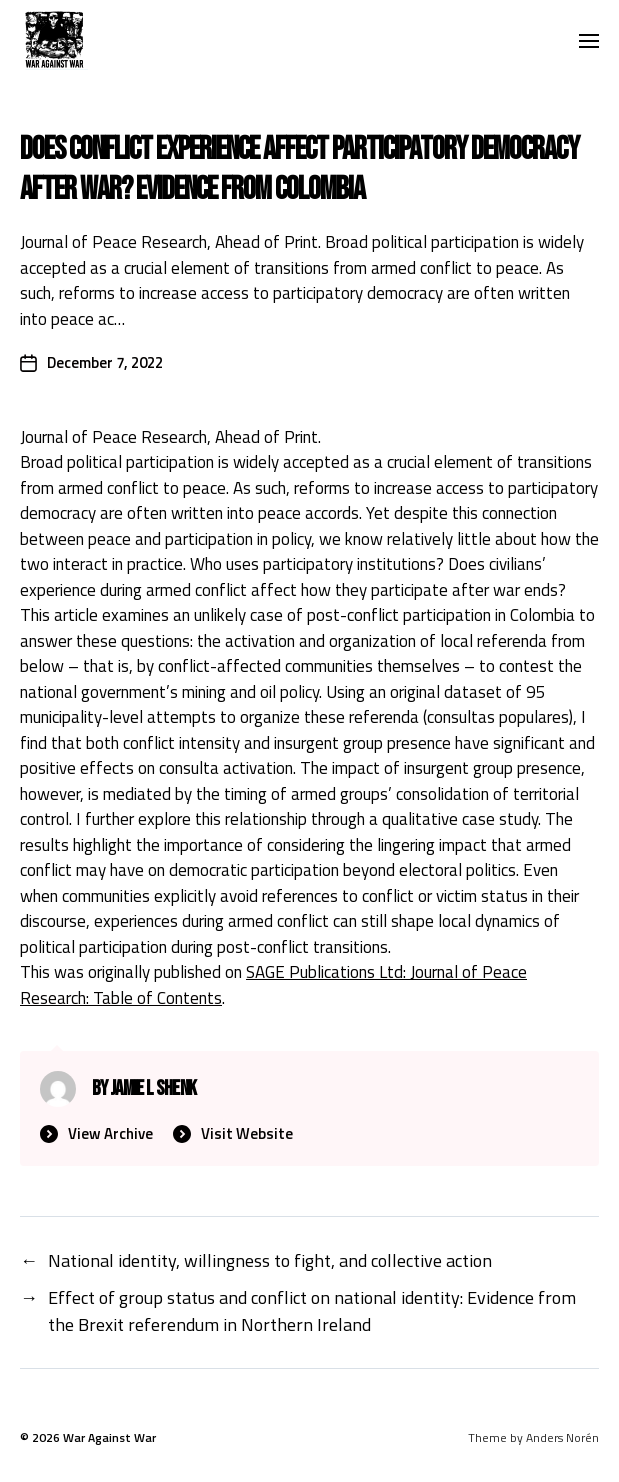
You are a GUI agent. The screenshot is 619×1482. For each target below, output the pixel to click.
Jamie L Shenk (153, 1088)
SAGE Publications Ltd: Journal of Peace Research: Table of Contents (273, 985)
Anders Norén (562, 1437)
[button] (589, 40)
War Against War (109, 1437)
